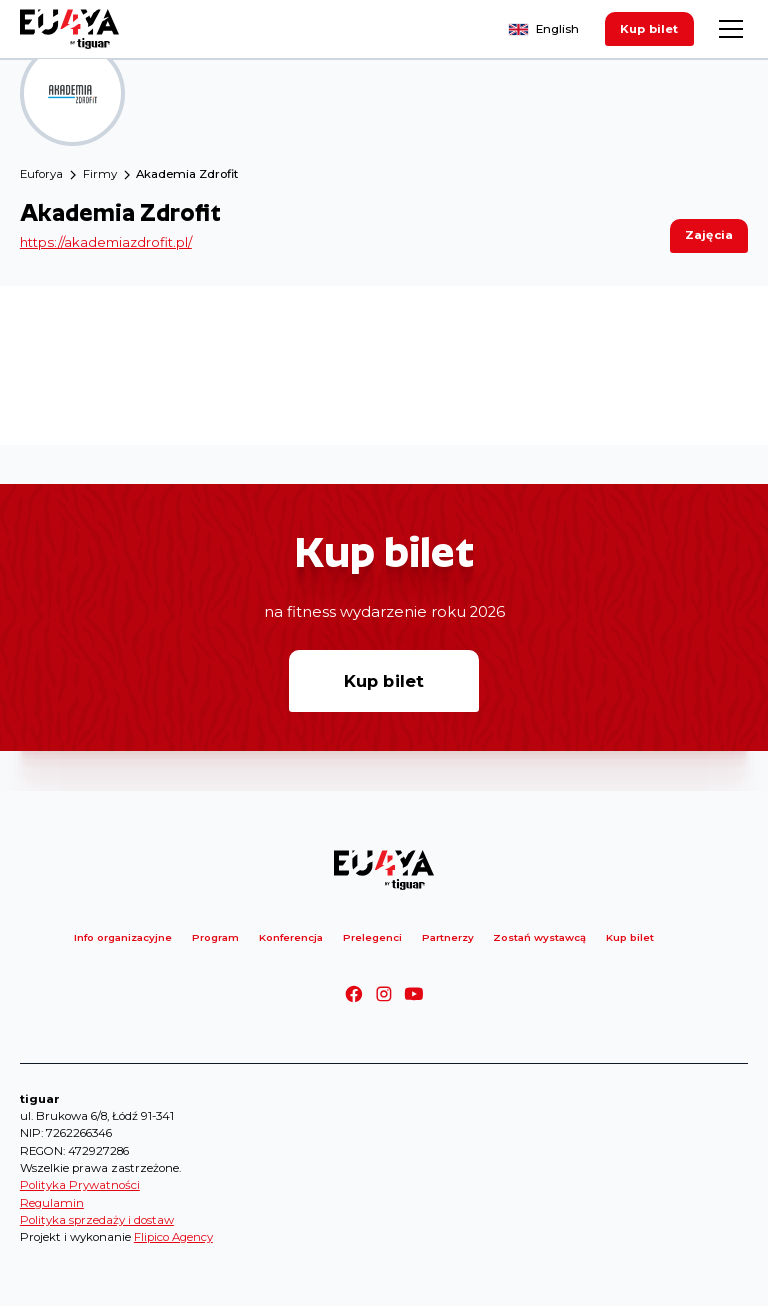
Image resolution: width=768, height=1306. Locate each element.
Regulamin (52, 1203)
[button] (727, 29)
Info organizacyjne (123, 937)
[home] (70, 29)
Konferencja (291, 937)
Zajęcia (709, 235)
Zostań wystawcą (539, 937)
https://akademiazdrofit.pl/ (106, 242)
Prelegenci (372, 937)
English (557, 29)
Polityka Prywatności (80, 1185)
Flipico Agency (173, 1237)
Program (215, 937)
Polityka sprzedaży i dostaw (97, 1220)
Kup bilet (649, 29)
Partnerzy (448, 937)
